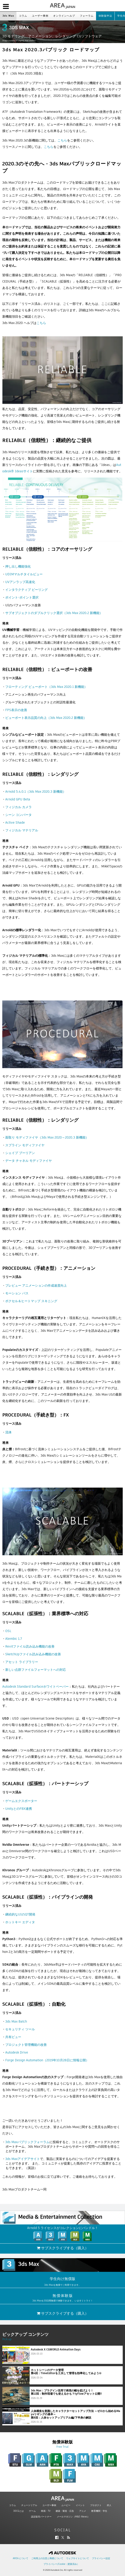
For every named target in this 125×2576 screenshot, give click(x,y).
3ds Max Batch (16, 2021)
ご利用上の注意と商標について (47, 2558)
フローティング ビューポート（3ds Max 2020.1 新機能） (46, 686)
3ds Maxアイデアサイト (22, 2159)
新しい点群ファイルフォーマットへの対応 (35, 1669)
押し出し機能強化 (18, 566)
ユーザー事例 (40, 16)
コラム (23, 16)
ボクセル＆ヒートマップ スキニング (31, 1301)
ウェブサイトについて (77, 2558)
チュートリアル (29, 2505)
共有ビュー (13, 2037)
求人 (109, 2505)
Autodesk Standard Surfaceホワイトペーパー (35, 1686)
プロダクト (96, 2505)
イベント (80, 2505)
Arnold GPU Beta (17, 799)
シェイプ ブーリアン (20, 1153)
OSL (8, 1631)
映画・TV (45, 2511)
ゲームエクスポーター (21, 1801)
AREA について (20, 2558)
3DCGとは (18, 2511)
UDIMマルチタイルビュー (24, 574)
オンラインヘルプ (64, 16)
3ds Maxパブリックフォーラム (27, 2142)
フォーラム (87, 16)
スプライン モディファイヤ (24, 1145)
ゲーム (32, 2511)
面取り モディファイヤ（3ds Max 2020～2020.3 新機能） (47, 1137)
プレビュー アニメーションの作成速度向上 (36, 1285)
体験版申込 (105, 16)
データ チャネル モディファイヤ (28, 1160)
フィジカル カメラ (18, 807)
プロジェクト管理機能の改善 (26, 2044)
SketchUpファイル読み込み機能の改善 (33, 1654)
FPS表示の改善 (16, 710)
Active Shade (15, 822)
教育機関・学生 (99, 2511)
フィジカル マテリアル (21, 830)
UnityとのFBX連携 (18, 1808)
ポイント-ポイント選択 (22, 597)
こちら (62, 140)
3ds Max (8, 16)
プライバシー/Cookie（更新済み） (61, 2564)
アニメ (82, 2511)
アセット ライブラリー (21, 1662)
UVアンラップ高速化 (20, 582)
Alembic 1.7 (13, 1638)
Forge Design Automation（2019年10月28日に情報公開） (47, 2060)
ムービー (65, 2505)
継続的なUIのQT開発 (20, 1914)
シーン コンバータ (18, 814)
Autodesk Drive (16, 2052)
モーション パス (17, 1293)
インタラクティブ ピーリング (26, 589)
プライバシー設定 (101, 2558)
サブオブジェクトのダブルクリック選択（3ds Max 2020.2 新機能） (54, 613)
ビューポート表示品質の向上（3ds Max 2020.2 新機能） (46, 717)
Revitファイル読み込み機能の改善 (30, 1646)
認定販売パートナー (41, 2516)
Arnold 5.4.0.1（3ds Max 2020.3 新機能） (35, 791)
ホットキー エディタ (20, 1922)
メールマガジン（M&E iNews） (73, 2516)
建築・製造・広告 (65, 2511)
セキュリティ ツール (20, 2029)
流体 (8, 1432)
